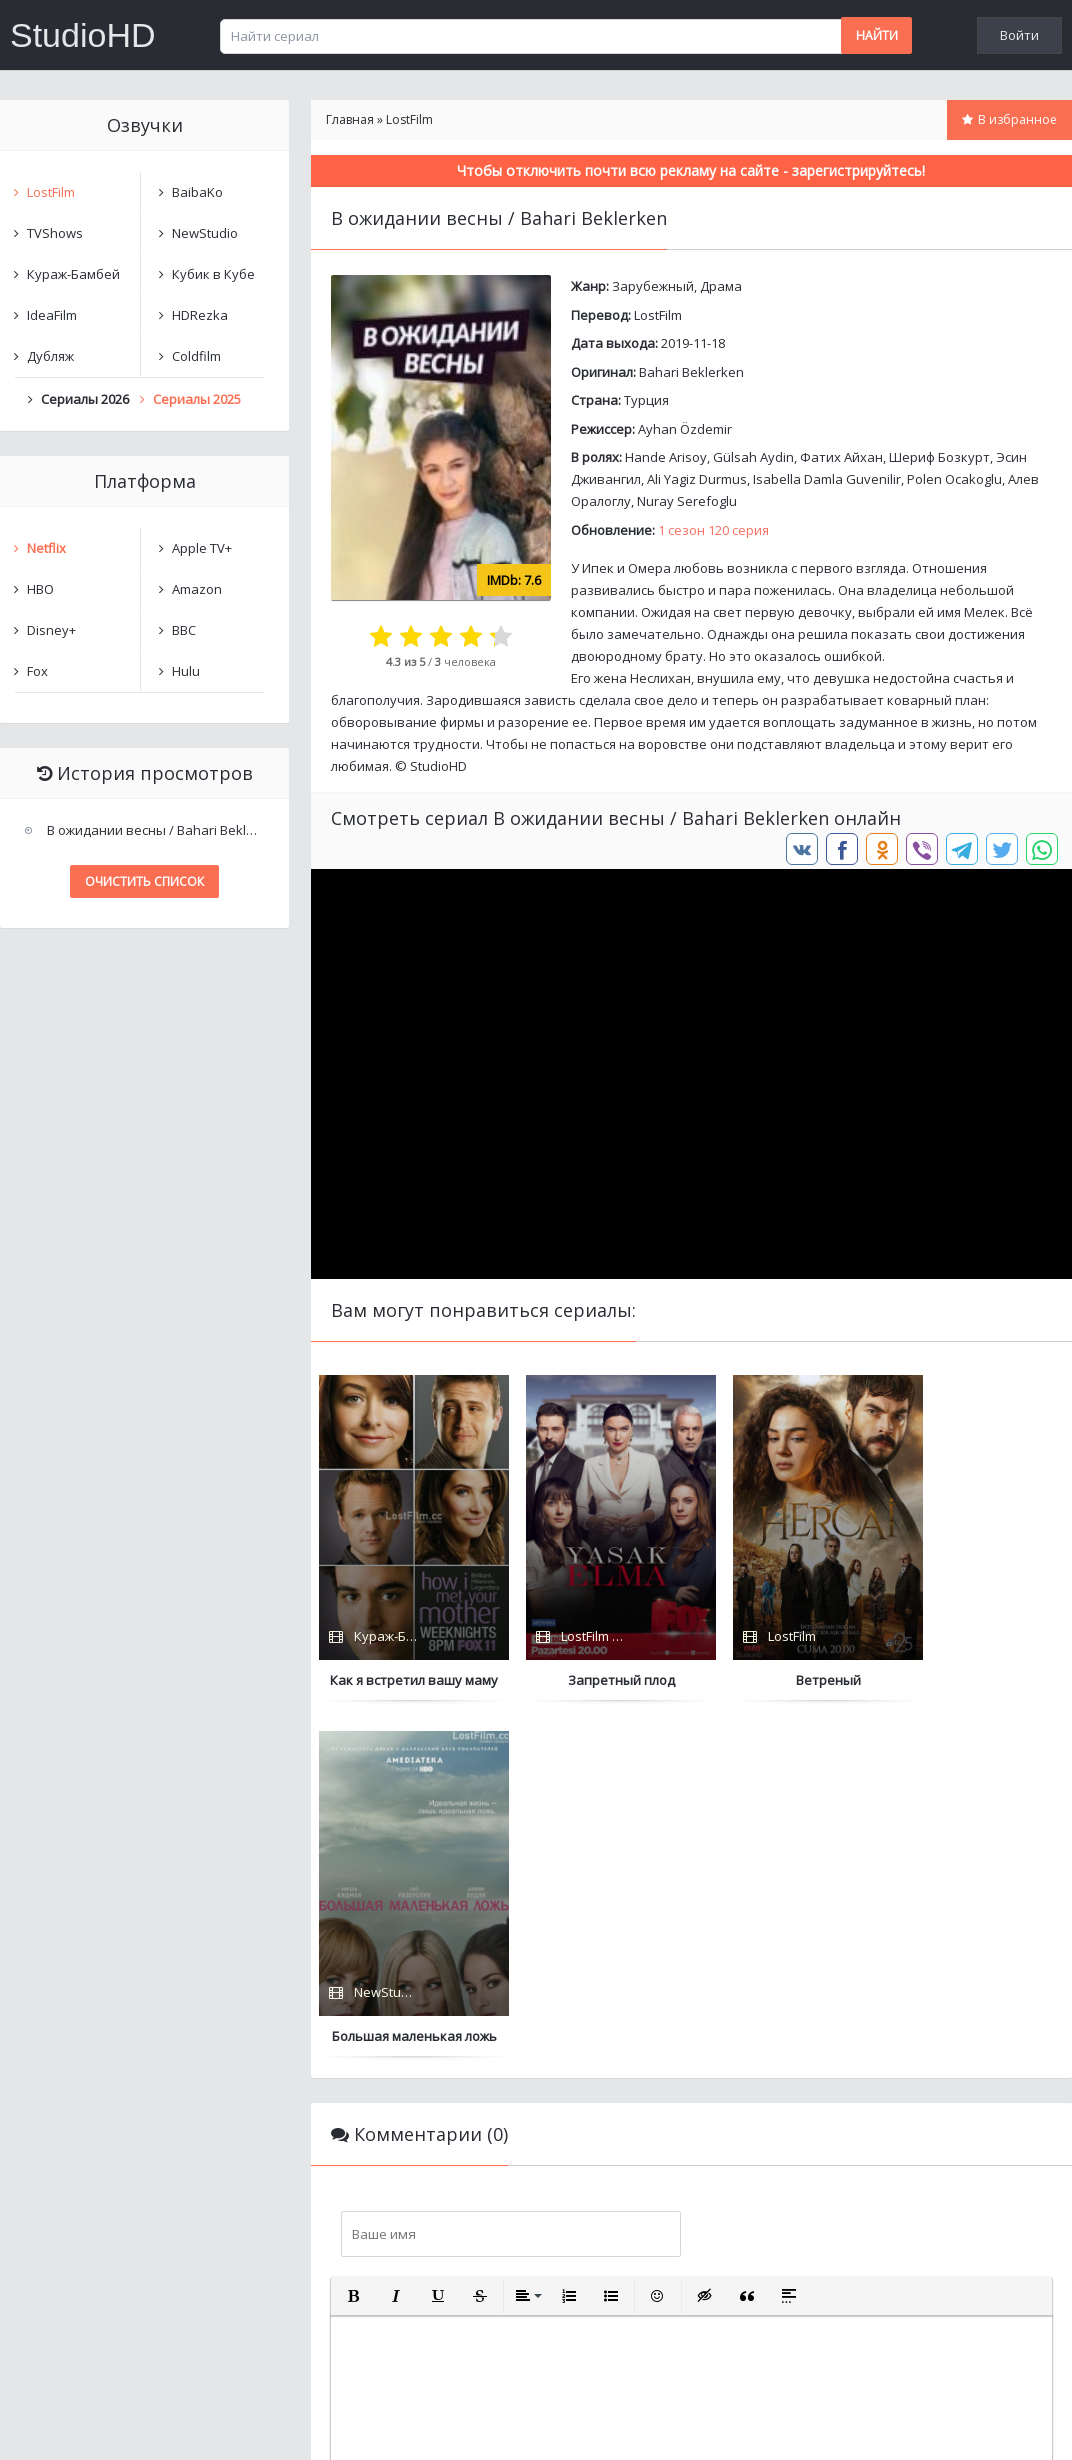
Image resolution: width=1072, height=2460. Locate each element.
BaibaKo (197, 192)
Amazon (197, 589)
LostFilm (658, 315)
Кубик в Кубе (213, 274)
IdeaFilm (52, 315)
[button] (354, 1940)
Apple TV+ (202, 548)
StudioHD (83, 35)
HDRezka (200, 315)
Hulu (186, 671)
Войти (1019, 35)
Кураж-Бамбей (73, 274)
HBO (40, 589)
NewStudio (205, 233)
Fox (37, 671)
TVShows (55, 233)
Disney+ (51, 630)
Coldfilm (196, 356)
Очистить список (144, 881)
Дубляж (50, 356)
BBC (184, 630)
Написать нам (71, 2424)
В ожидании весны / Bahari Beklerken (158, 830)
